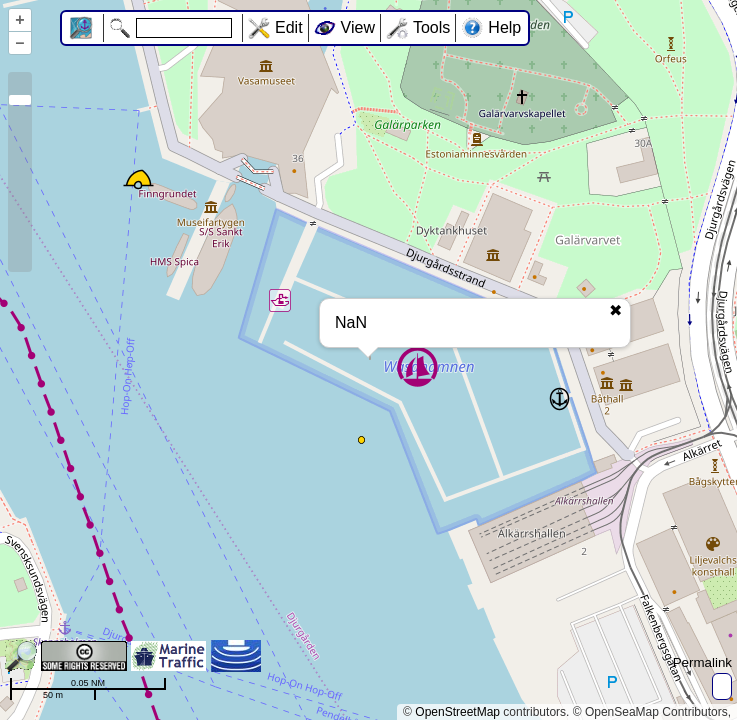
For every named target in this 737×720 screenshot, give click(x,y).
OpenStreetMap (457, 712)
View (358, 27)
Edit (289, 27)
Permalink (702, 662)
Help (504, 27)
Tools (431, 27)
